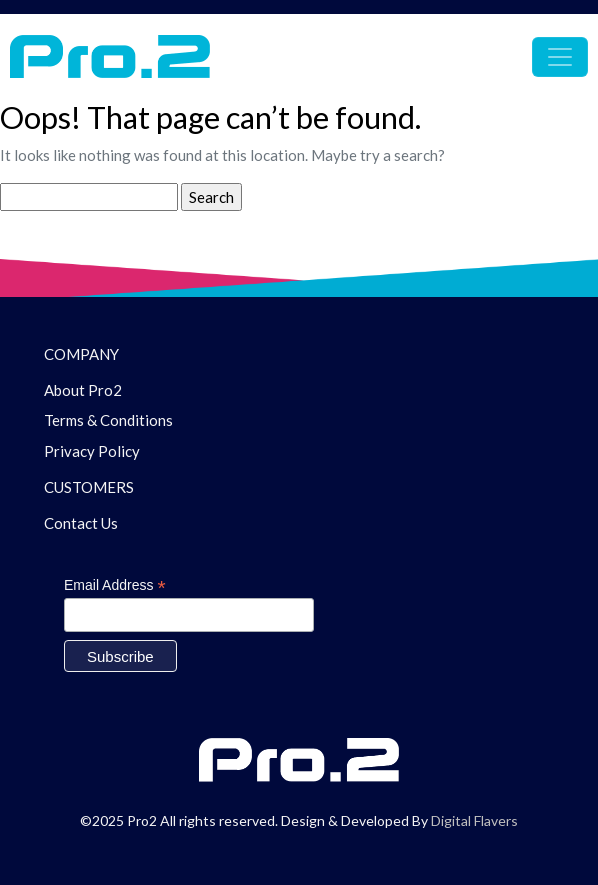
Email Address (115, 585)
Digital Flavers (474, 820)
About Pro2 (83, 390)
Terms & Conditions (108, 420)
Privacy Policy (92, 451)
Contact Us (81, 523)
